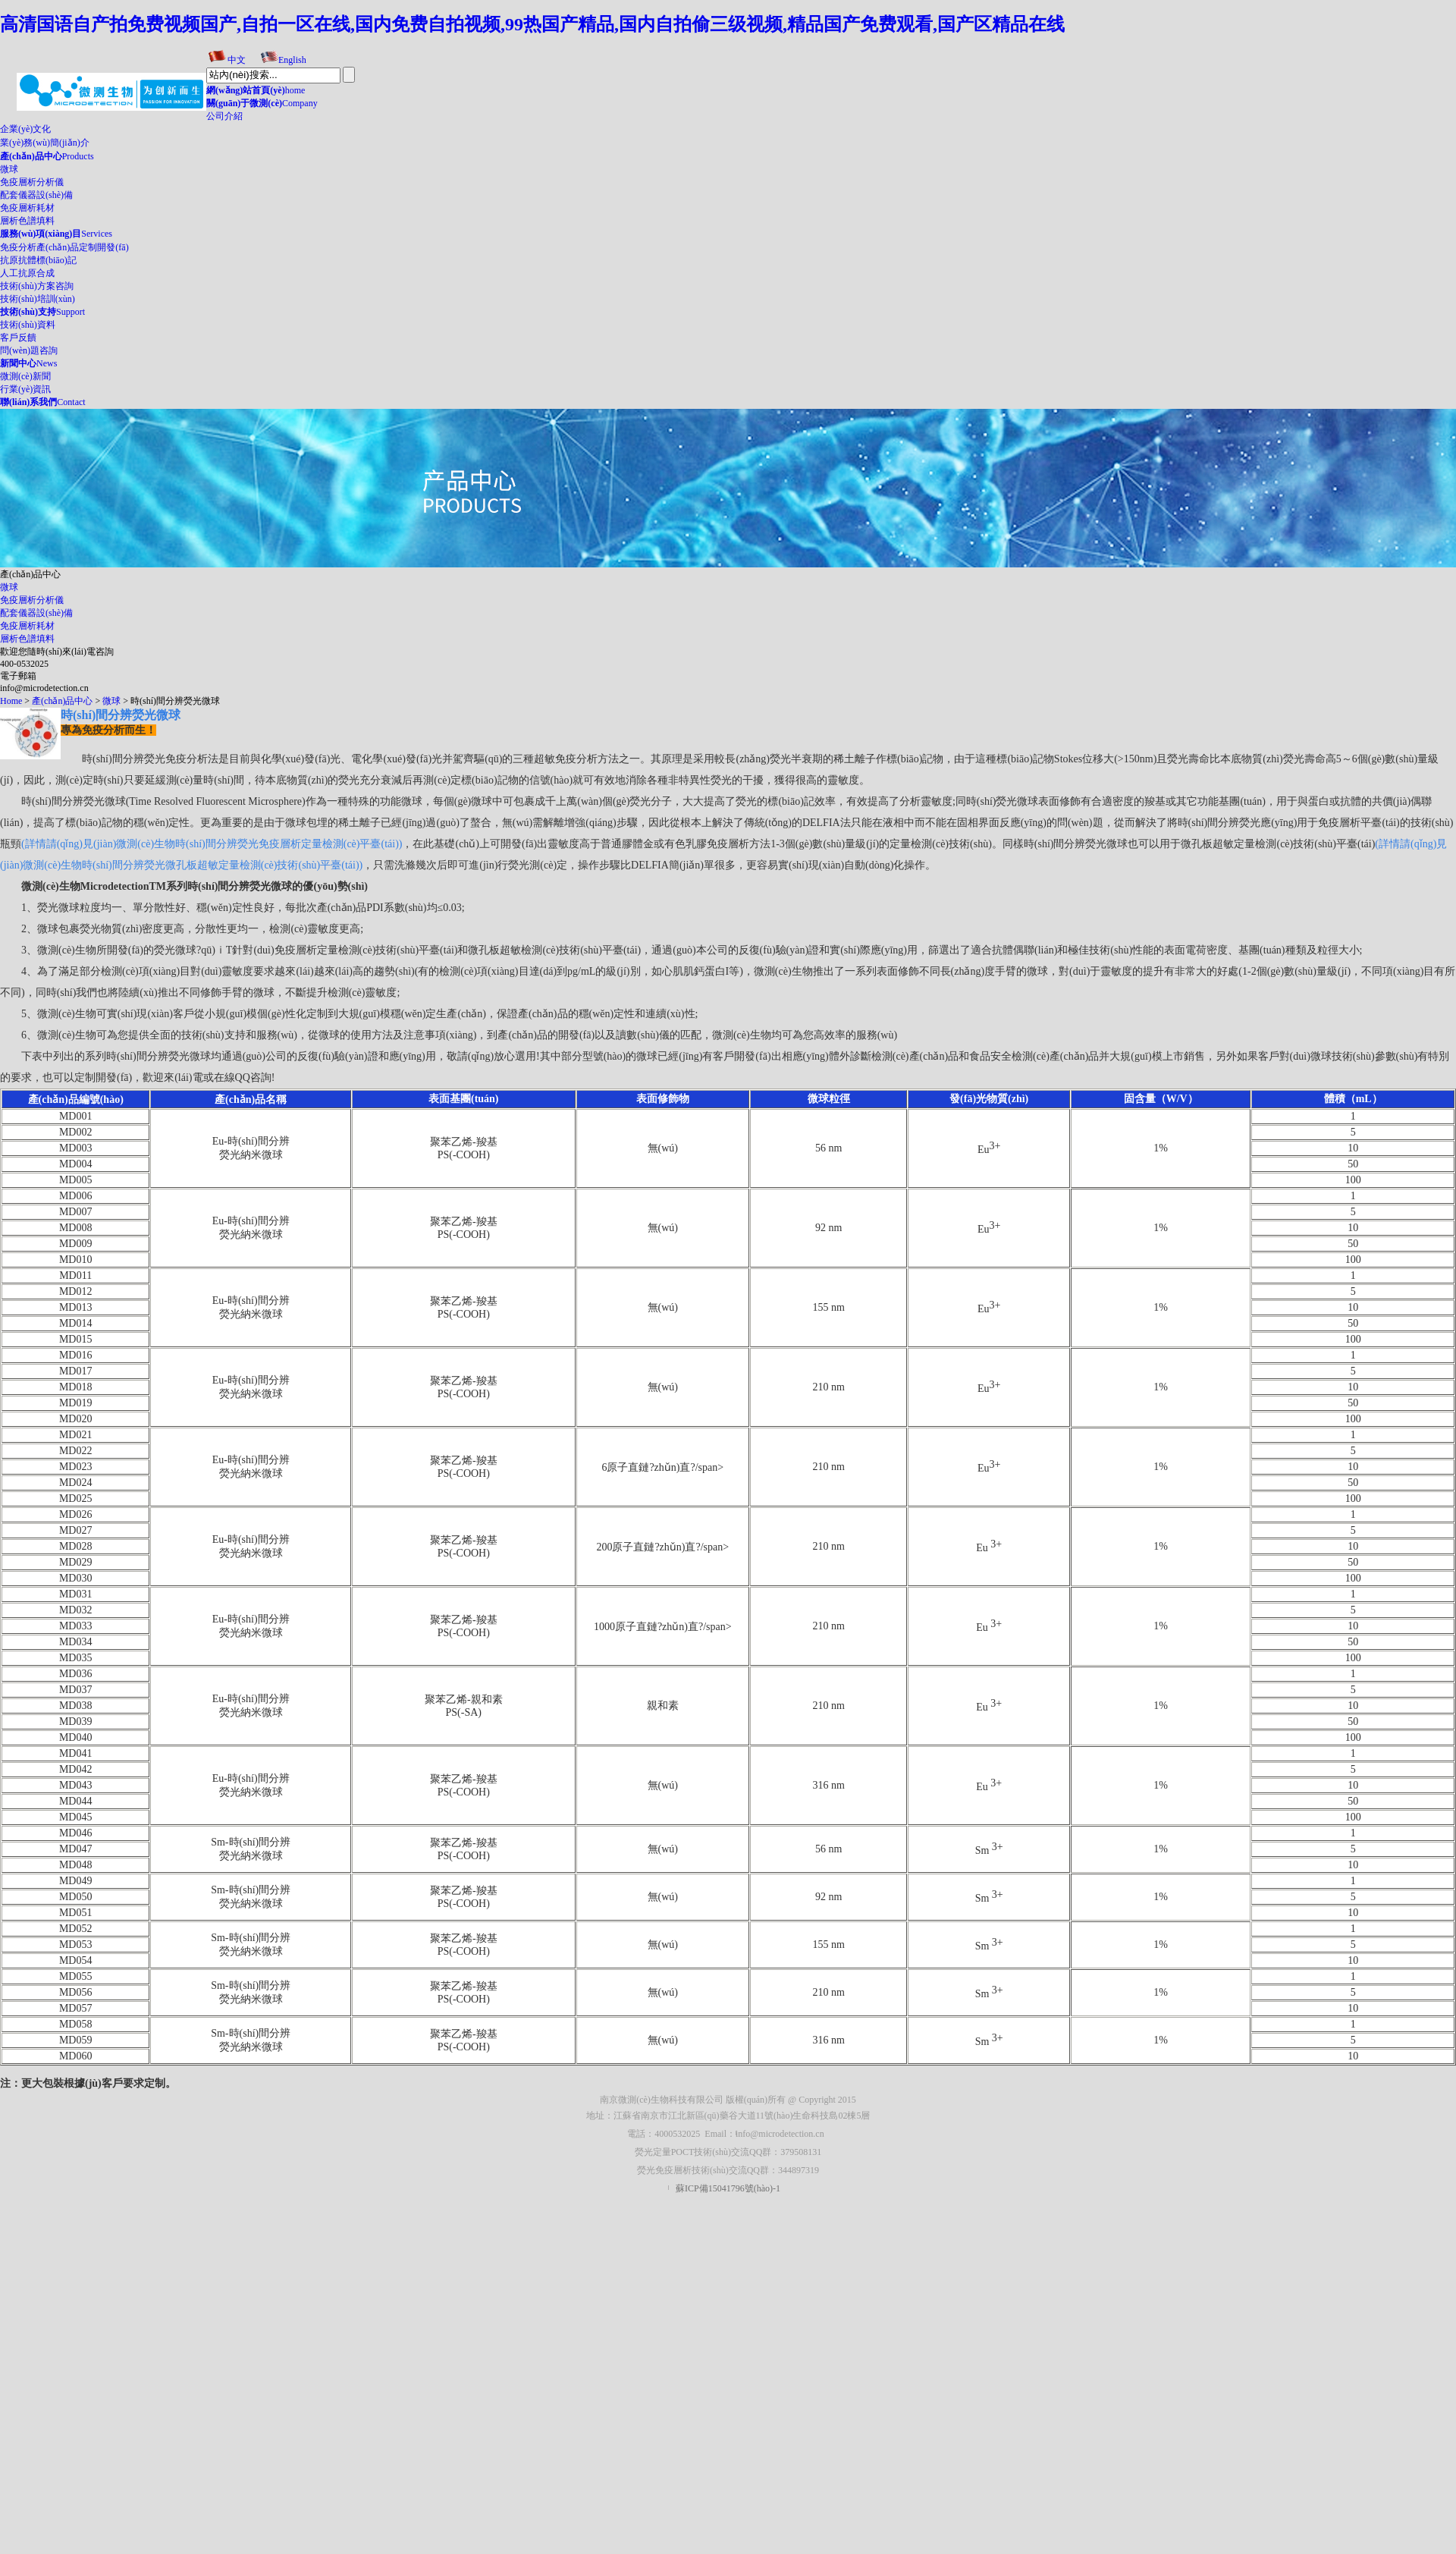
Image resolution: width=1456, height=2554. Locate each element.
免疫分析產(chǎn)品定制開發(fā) (64, 247)
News (28, 363)
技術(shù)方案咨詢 (37, 286)
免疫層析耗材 (27, 208)
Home (11, 701)
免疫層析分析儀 (32, 182)
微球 (9, 169)
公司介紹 (224, 116)
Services (56, 233)
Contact (43, 402)
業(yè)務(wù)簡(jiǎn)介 (44, 142)
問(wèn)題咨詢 (29, 350)
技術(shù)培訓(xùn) (37, 299)
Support (42, 311)
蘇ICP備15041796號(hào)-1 (728, 2188)
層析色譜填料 (27, 220)
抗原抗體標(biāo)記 (38, 260)
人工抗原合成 (27, 273)
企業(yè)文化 (25, 129)
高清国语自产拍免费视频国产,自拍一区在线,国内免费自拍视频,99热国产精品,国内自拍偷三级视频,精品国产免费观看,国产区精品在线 (532, 24)
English (292, 60)
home (255, 90)
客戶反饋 (18, 337)
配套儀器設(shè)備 (36, 195)
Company (262, 103)
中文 (237, 60)
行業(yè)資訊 (25, 389)
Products (47, 156)
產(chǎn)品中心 (62, 701)
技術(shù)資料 (27, 324)
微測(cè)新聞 (25, 376)
